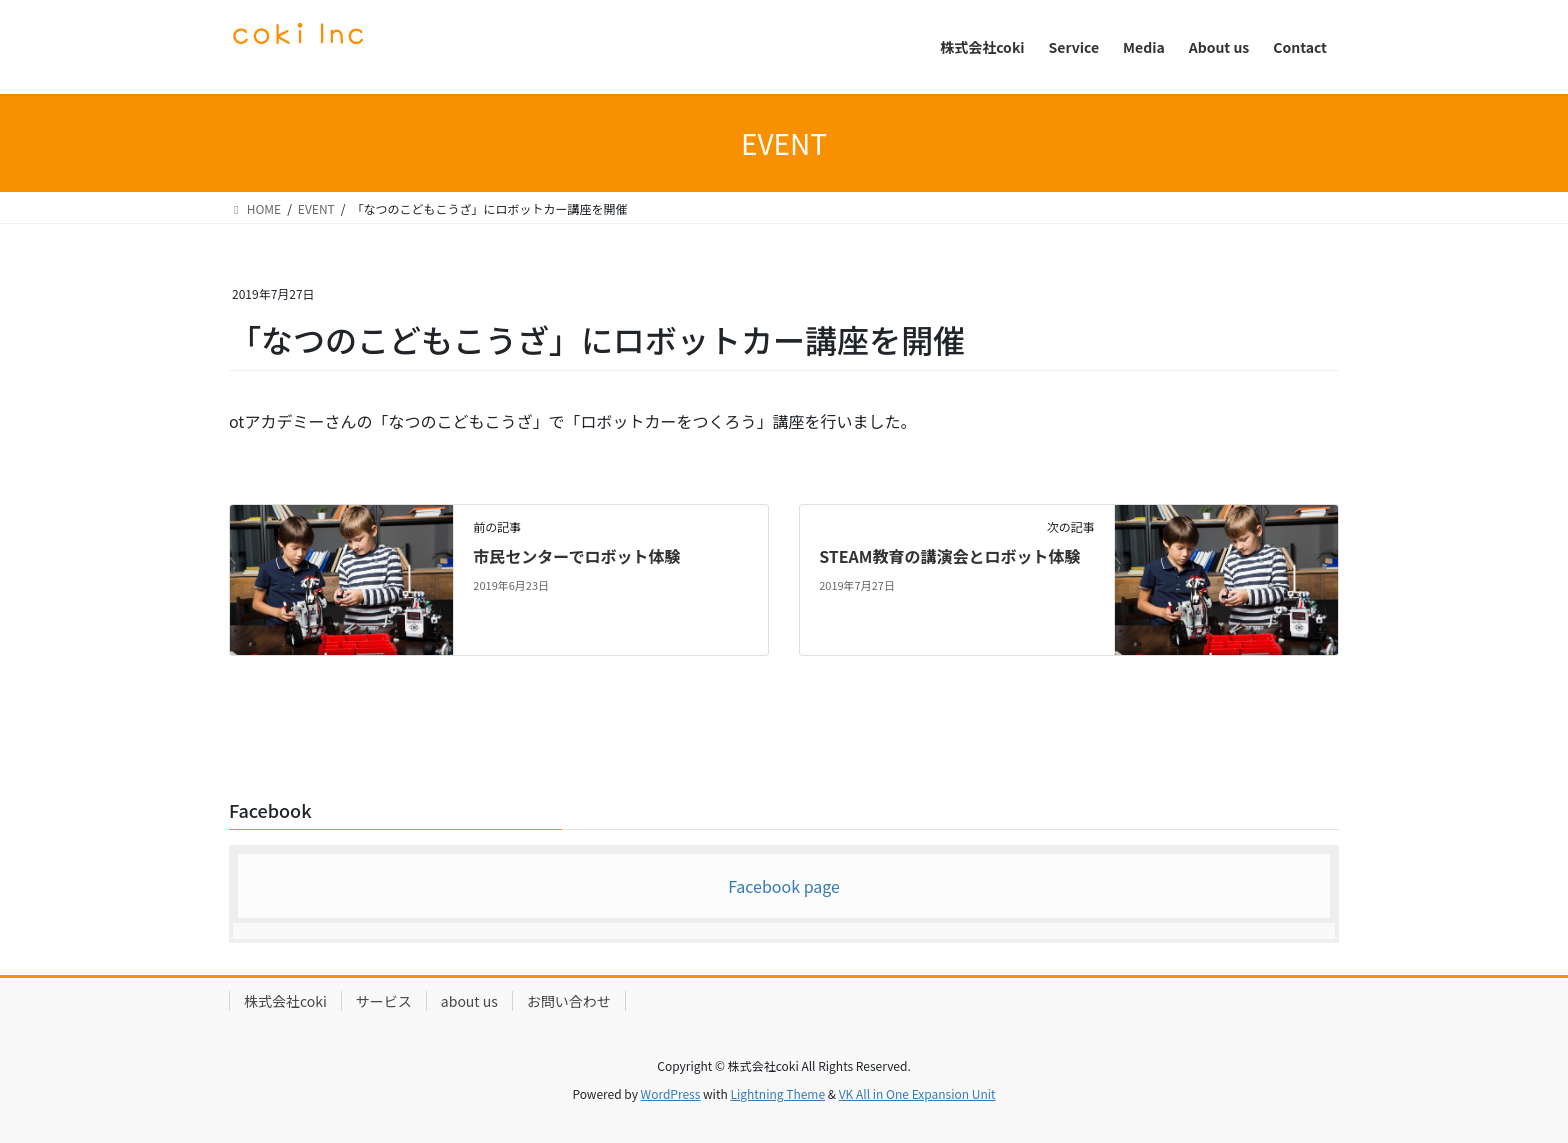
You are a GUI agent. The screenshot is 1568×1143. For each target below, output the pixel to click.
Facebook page (784, 886)
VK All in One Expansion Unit (917, 1093)
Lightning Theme (777, 1093)
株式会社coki (285, 1001)
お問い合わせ (569, 1001)
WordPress (671, 1093)
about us (469, 1001)
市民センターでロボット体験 (576, 556)
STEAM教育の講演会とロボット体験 (949, 556)
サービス (384, 1001)
